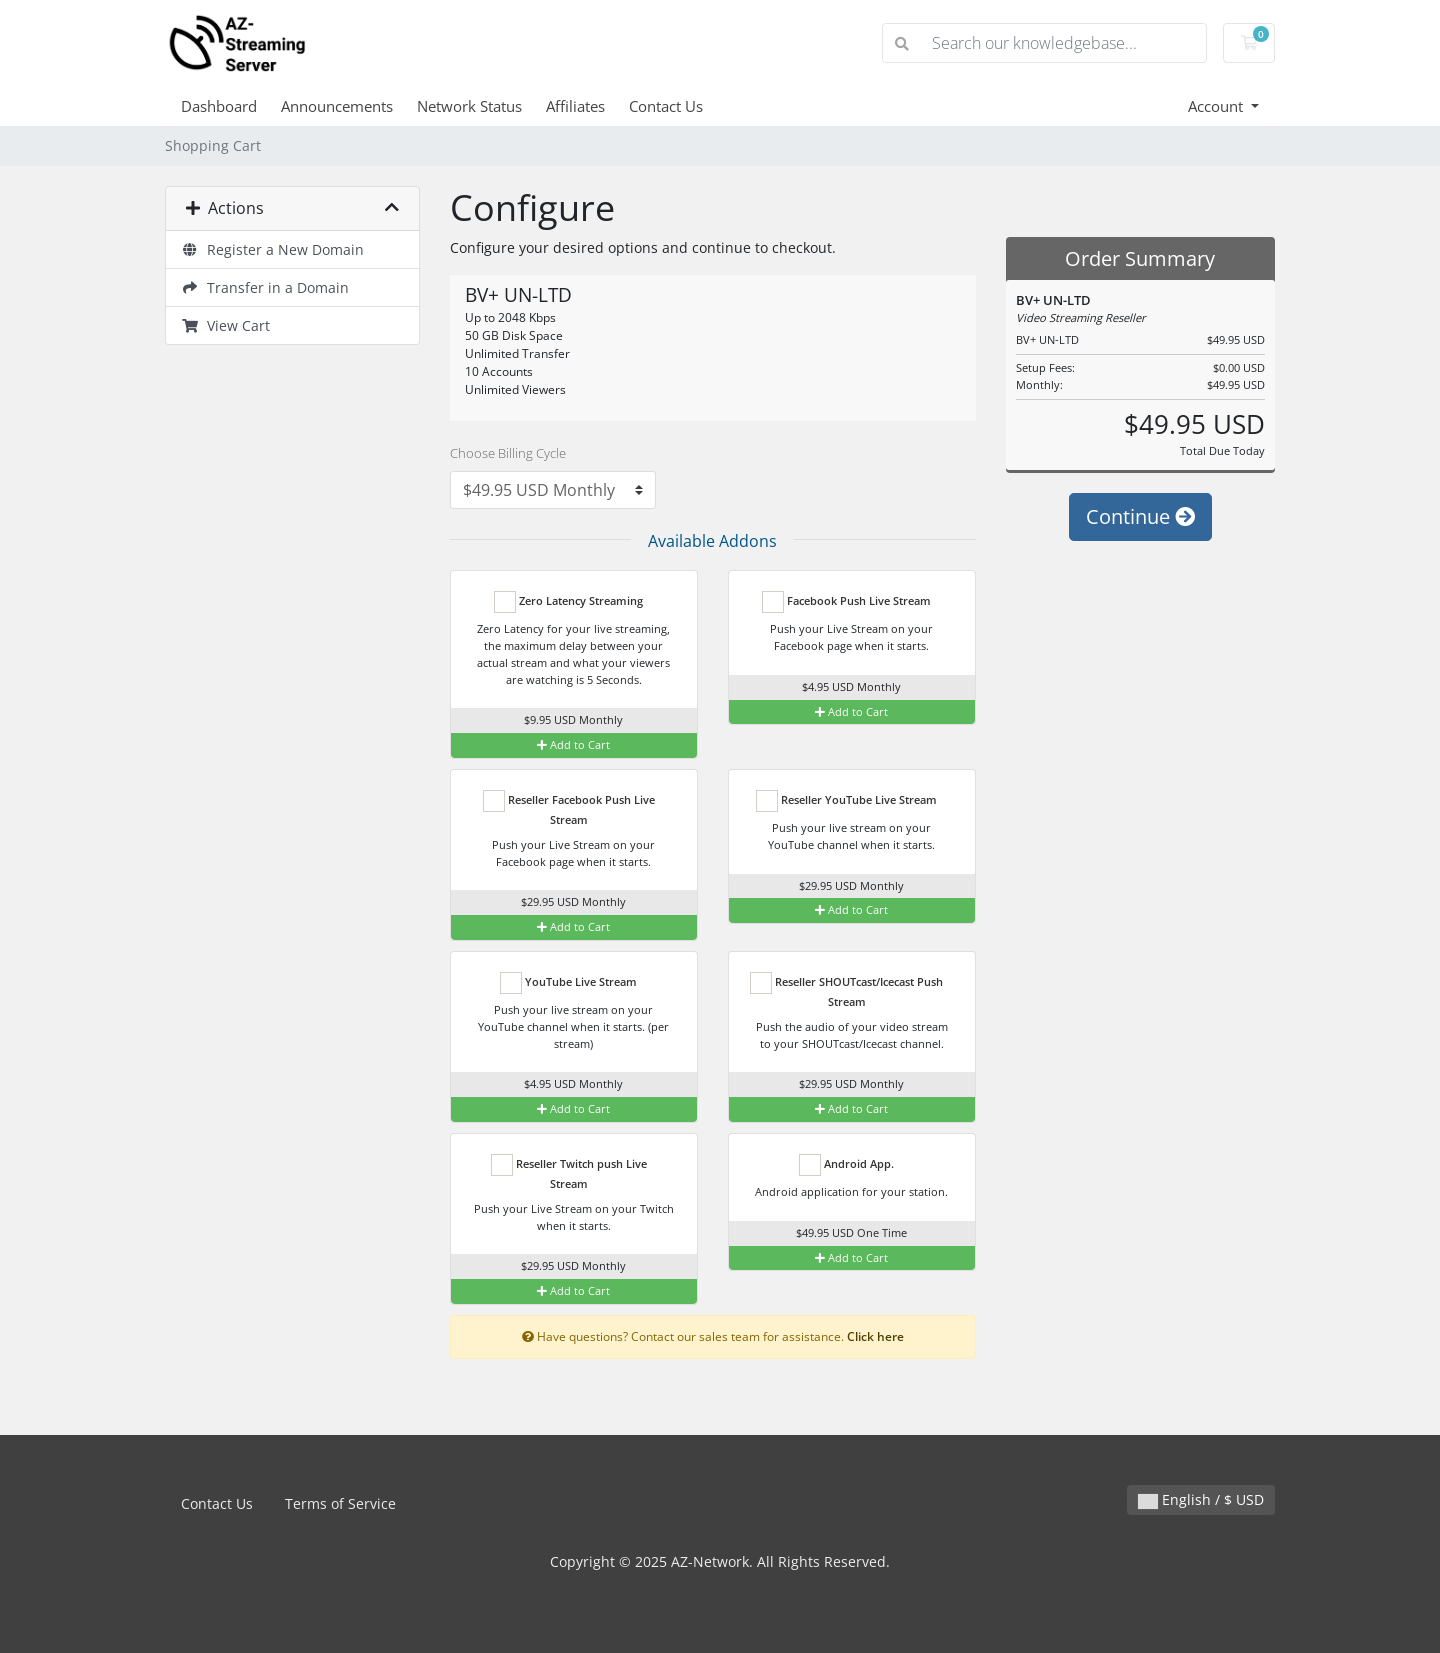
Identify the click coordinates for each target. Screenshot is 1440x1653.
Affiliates (575, 106)
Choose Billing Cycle (508, 453)
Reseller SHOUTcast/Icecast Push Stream (846, 990)
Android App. (846, 1165)
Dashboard (219, 106)
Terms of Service (340, 1503)
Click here (875, 1336)
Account (1217, 106)
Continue (1140, 516)
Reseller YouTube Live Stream (846, 801)
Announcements (337, 106)
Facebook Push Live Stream (846, 602)
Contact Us (666, 106)
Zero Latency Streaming (568, 602)
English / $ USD (1201, 1499)
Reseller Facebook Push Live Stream (569, 808)
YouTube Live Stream (568, 983)
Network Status (469, 106)
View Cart (225, 325)
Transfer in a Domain (265, 287)
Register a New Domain (272, 249)
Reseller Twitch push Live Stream (569, 1172)
